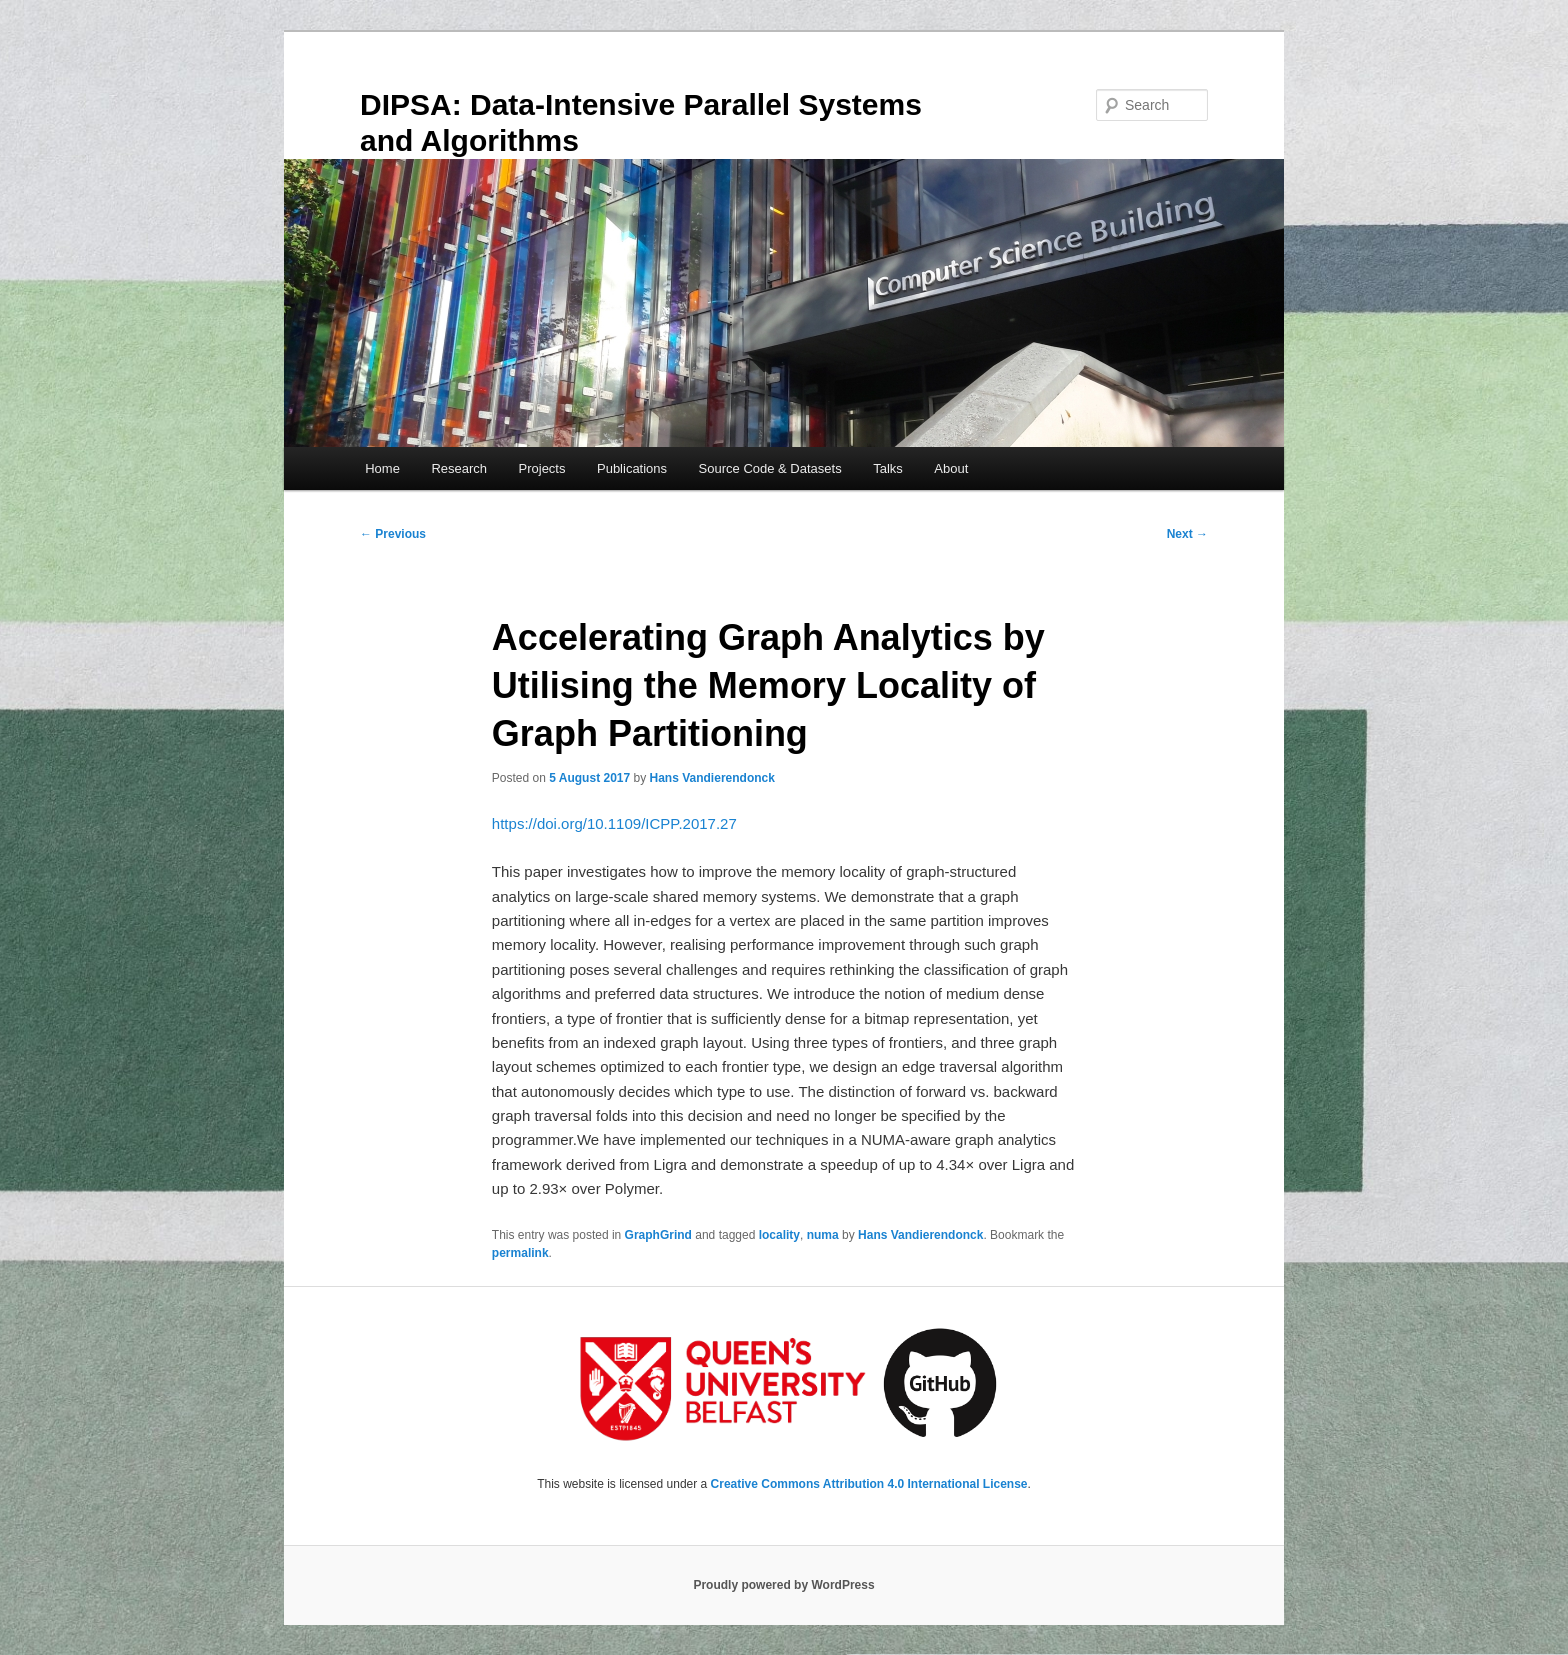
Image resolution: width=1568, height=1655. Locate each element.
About (951, 468)
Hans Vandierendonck (712, 778)
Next (1187, 534)
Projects (542, 468)
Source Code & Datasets (770, 468)
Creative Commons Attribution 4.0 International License (869, 1484)
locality (779, 1235)
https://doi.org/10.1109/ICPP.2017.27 (614, 823)
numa (823, 1235)
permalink (520, 1253)
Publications (632, 468)
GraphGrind (658, 1235)
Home (382, 468)
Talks (888, 468)
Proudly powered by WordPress (783, 1585)
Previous (393, 534)
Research (459, 468)
